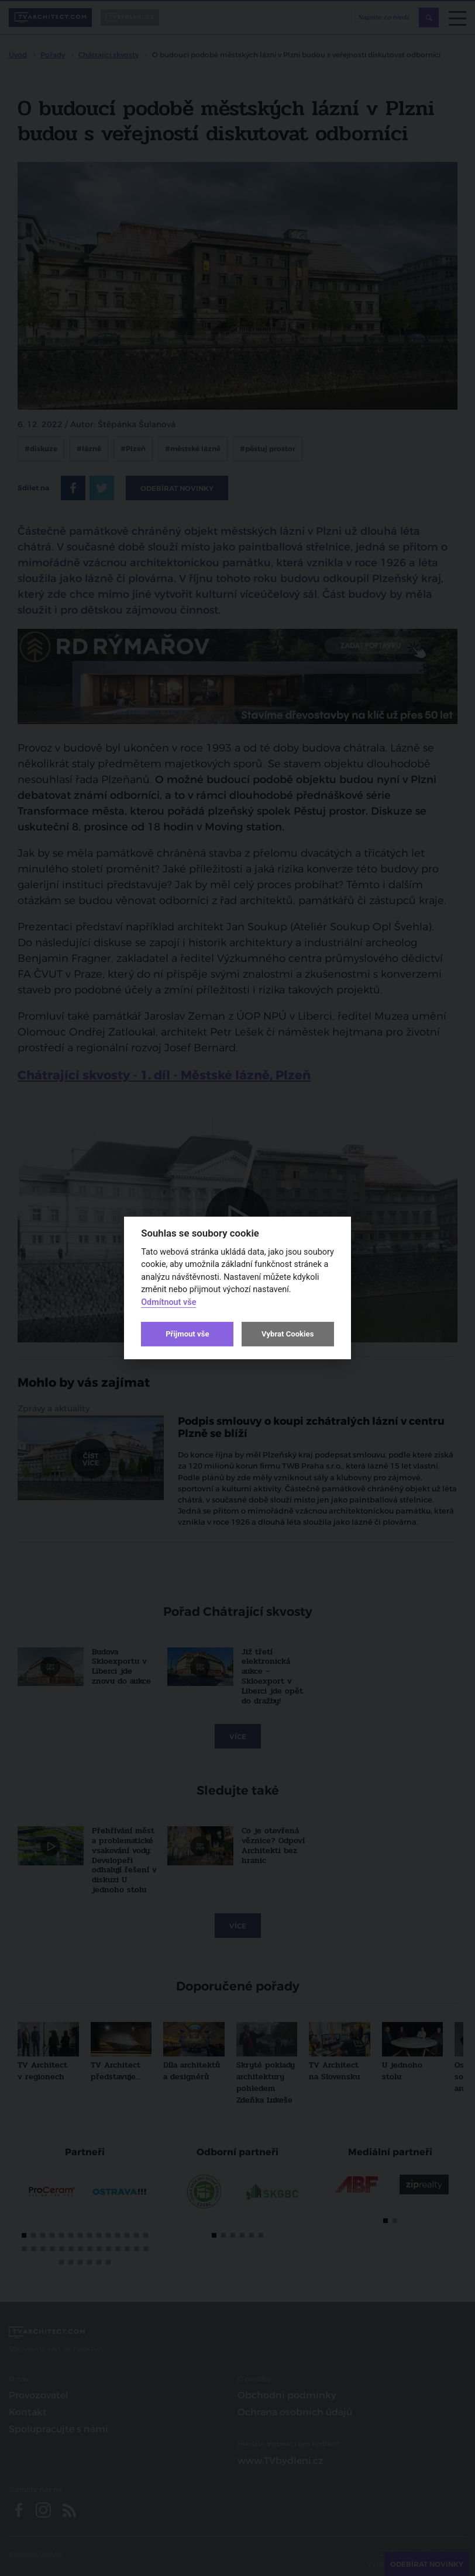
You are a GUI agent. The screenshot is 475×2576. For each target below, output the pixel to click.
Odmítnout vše (168, 1302)
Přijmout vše (187, 1333)
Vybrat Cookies (287, 1333)
